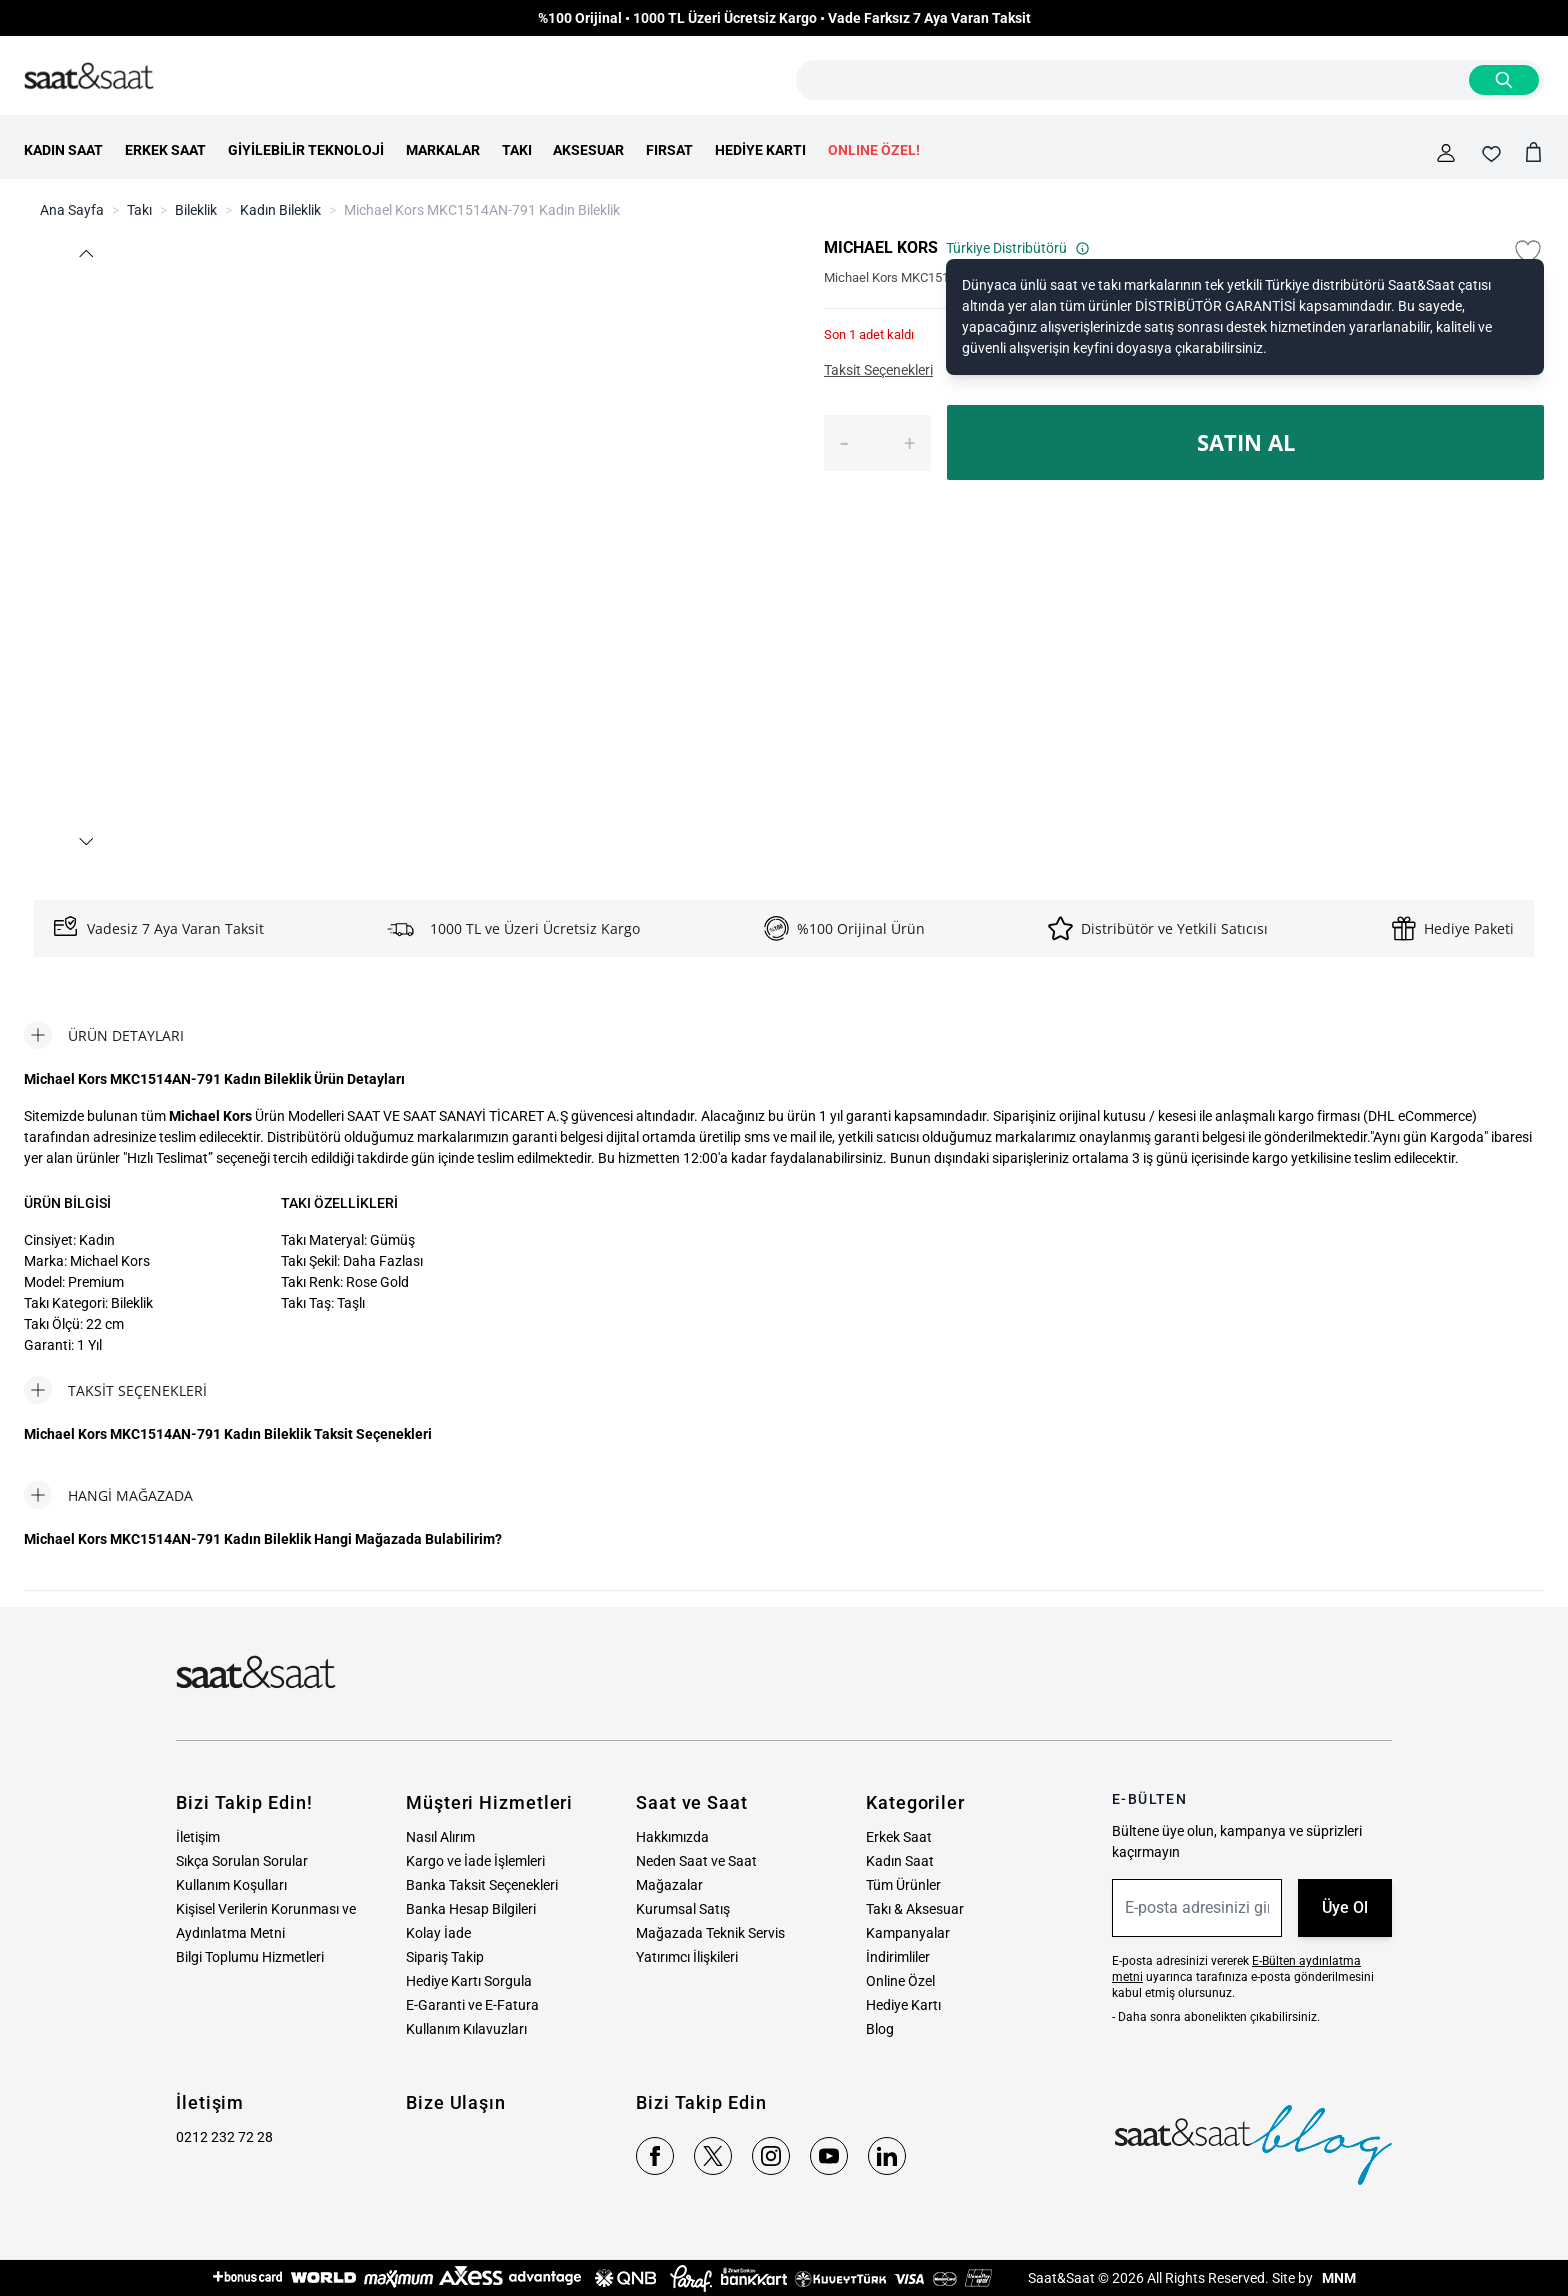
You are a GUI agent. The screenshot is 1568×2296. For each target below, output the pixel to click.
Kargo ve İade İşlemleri (475, 1861)
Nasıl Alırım (440, 1837)
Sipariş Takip (445, 1957)
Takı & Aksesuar (915, 1909)
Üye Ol (1345, 1907)
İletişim (198, 1837)
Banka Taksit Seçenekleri (482, 1885)
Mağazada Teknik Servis (710, 1933)
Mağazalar (669, 1885)
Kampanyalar (908, 1933)
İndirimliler (898, 1957)
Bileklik (196, 210)
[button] (86, 253)
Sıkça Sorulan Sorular (242, 1861)
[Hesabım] (1446, 153)
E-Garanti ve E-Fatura (472, 2005)
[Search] (1504, 80)
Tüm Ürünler (903, 1885)
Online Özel (900, 1981)
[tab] (104, 1035)
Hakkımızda (672, 1837)
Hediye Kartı (903, 2005)
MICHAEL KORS (881, 247)
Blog (880, 2029)
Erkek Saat (899, 1837)
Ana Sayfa (72, 210)
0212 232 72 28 (224, 2137)
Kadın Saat (900, 1861)
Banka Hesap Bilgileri (471, 1909)
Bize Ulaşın (456, 2102)
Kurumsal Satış (683, 1909)
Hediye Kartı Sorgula (469, 1981)
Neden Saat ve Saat (696, 1861)
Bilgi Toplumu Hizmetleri (250, 1957)
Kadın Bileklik (280, 210)
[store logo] (89, 77)
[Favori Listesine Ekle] (1528, 252)
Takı (139, 210)
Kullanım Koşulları (231, 1885)
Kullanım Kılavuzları (466, 2029)
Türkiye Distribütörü (1018, 248)
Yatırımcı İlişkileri (687, 1957)
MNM (1337, 2278)
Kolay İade (438, 1933)
